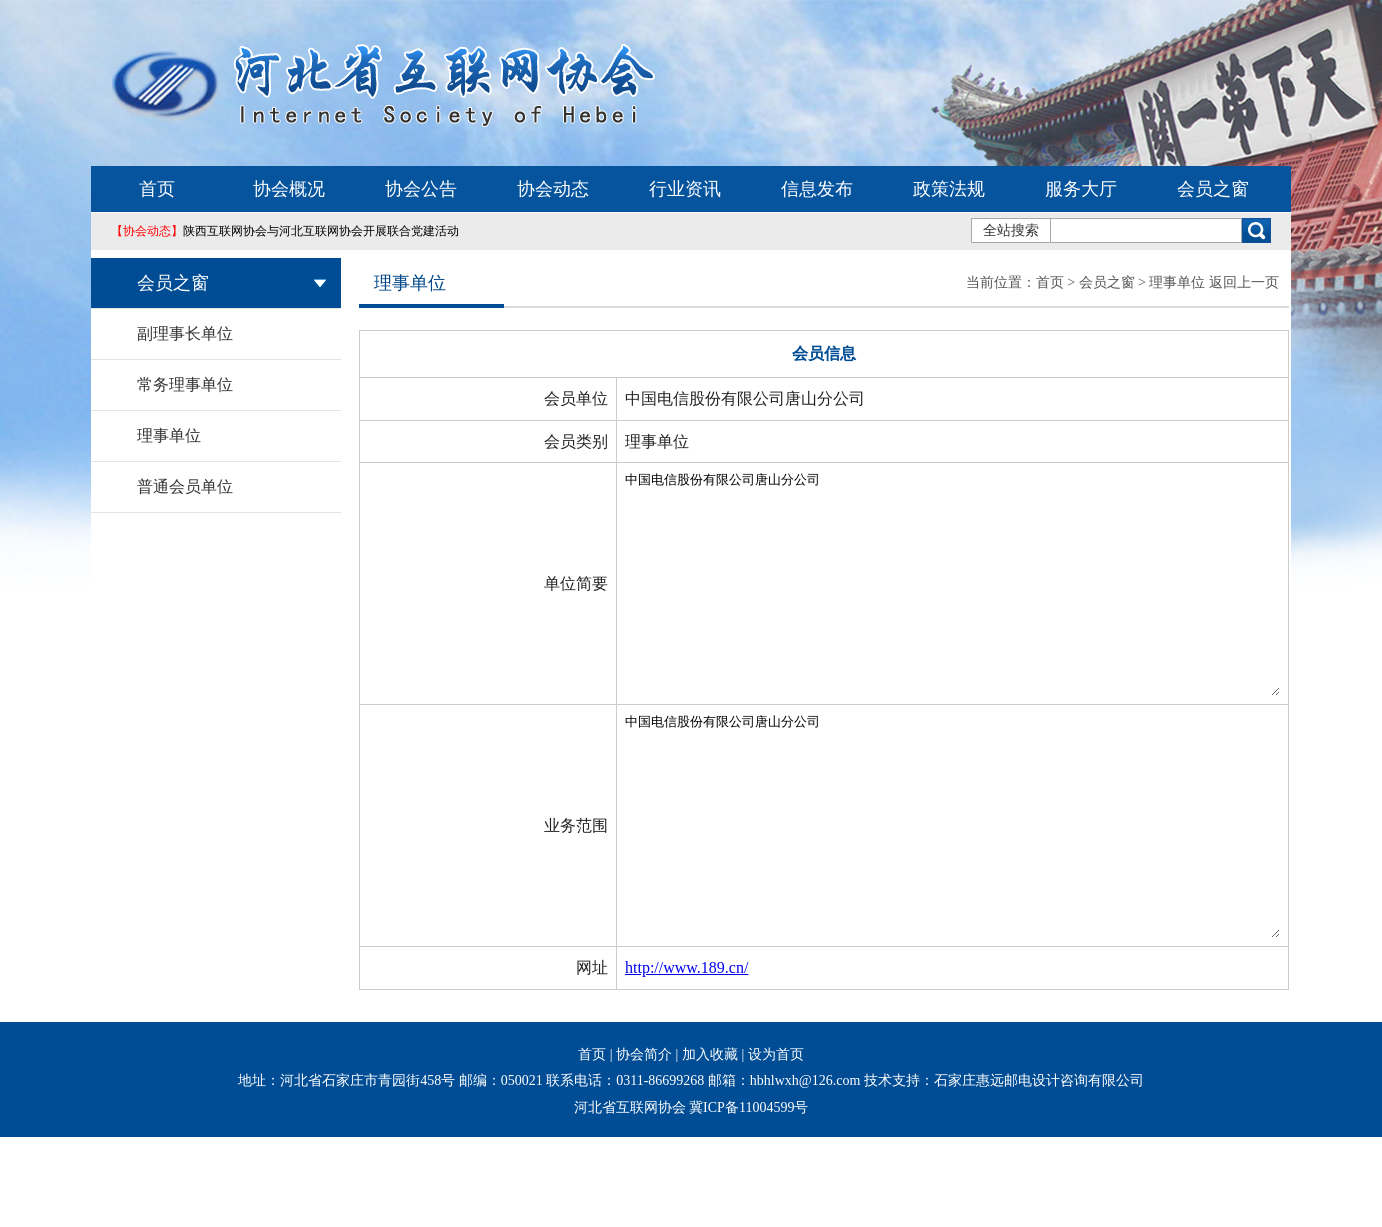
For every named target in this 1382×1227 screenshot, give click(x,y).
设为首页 (776, 1144)
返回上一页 (1244, 282)
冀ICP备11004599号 (748, 1197)
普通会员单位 (185, 486)
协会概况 (289, 189)
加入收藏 (710, 1144)
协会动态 (553, 189)
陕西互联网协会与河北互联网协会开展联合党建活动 (285, 231)
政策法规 (949, 189)
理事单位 (169, 435)
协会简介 (644, 1144)
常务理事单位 (185, 384)
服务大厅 (1081, 189)
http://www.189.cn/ (606, 1057)
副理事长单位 (185, 333)
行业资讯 (685, 189)
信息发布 (817, 189)
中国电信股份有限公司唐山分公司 (912, 606)
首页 (157, 189)
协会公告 (421, 189)
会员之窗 (1213, 189)
